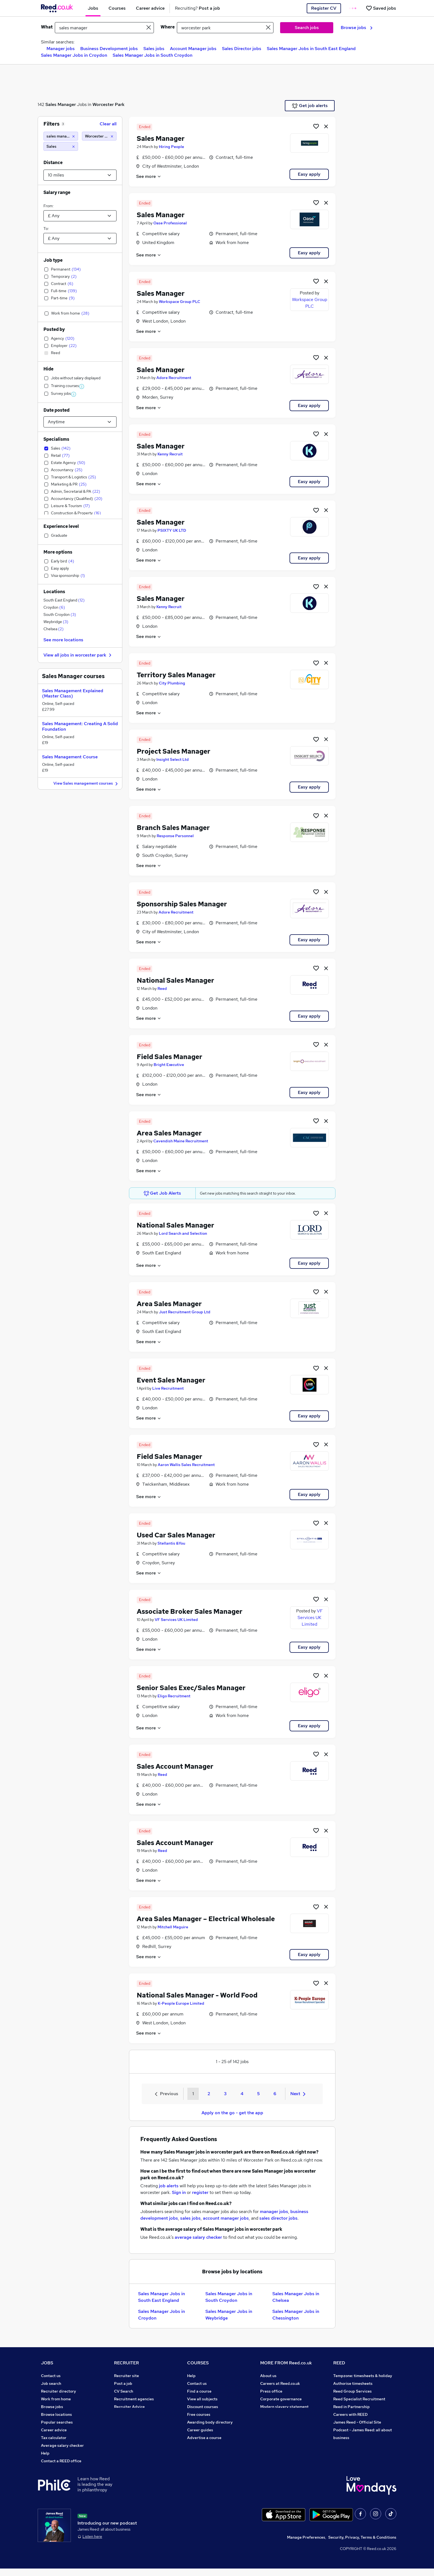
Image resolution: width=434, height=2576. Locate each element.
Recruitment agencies (134, 2398)
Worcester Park (108, 104)
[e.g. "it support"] (104, 27)
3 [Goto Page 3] (225, 2094)
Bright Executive (169, 1064)
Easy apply (309, 174)
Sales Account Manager (175, 1766)
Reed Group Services (352, 2391)
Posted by (54, 329)
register (200, 2192)
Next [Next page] (297, 2094)
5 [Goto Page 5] (258, 2094)
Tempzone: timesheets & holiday (362, 2375)
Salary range (56, 192)
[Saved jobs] (381, 8)
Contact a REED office (61, 2460)
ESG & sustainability (352, 2445)
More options (57, 552)
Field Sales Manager (169, 1056)
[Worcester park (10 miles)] (99, 136)
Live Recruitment (168, 1388)
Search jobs (307, 27)
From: (48, 205)
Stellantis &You (171, 1543)
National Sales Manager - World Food (197, 1995)
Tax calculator (53, 2437)
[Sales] (61, 146)
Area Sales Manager (169, 1133)
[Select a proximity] (80, 175)
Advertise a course (204, 2437)
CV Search (123, 2391)
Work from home (56, 2398)
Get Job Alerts (162, 1193)
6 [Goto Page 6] (274, 2094)
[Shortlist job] (316, 126)
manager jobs (274, 2211)
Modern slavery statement (284, 2406)
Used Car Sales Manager (176, 1535)
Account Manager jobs (193, 48)
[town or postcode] (225, 27)
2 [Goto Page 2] (209, 2094)
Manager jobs (60, 48)
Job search (51, 2383)
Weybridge (55, 621)
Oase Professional (170, 222)
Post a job (123, 2383)
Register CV (323, 8)
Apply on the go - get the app (232, 2113)
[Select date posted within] (80, 421)
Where (168, 27)
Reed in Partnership (351, 2406)
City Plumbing (172, 683)
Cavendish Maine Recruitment (180, 1140)
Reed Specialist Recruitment (359, 2398)
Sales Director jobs (241, 48)
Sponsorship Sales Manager (182, 904)
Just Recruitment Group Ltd (184, 1311)
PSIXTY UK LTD (171, 530)
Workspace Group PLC (179, 301)
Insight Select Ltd (172, 759)
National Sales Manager (175, 980)
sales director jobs (278, 2218)
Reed (162, 988)
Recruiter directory (58, 2391)
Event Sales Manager (171, 1380)
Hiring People (171, 146)
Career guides (200, 2429)
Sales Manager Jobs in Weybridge (228, 2314)
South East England (64, 600)
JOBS (47, 2363)
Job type (53, 260)
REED (339, 2363)
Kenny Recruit (170, 454)
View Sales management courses (86, 784)
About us (268, 2375)
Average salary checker (62, 2445)
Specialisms (56, 439)
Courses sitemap (202, 2445)
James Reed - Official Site (357, 2422)
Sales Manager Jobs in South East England (311, 48)
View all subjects (202, 2398)
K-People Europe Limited (181, 2003)
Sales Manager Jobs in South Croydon (152, 55)
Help (45, 2453)
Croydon (54, 607)
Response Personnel (175, 835)
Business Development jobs (109, 48)
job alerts (169, 2186)
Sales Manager (60, 104)
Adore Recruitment (173, 377)
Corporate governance (281, 2398)
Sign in (179, 2192)
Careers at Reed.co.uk (280, 2383)
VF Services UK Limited (176, 1619)
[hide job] (326, 126)
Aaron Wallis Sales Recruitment (186, 1464)
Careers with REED (350, 2414)
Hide (48, 369)
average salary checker (198, 2237)
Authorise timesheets (353, 2383)
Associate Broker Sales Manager (189, 1611)
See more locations (63, 640)
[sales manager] (61, 136)
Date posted (56, 410)
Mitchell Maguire (172, 1926)
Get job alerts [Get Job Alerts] (310, 106)
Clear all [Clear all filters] (108, 124)
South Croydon (59, 614)
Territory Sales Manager (176, 675)
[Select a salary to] (80, 238)
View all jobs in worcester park (78, 655)
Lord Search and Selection (183, 1233)
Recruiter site (126, 2375)
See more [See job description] (148, 176)
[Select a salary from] (80, 215)
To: (46, 228)
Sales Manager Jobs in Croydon (74, 55)
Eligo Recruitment (173, 1695)
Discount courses (202, 2406)
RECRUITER (126, 2363)
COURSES (198, 2363)
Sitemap (48, 2468)
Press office (271, 2391)
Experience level (61, 526)
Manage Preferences (306, 2544)
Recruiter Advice (129, 2406)
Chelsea (53, 628)
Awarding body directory (210, 2422)
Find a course (199, 2391)
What (47, 27)
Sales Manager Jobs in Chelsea (295, 2297)
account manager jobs (226, 2218)
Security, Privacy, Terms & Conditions (362, 2544)
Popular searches (57, 2422)
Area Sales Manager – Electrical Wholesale (206, 1919)
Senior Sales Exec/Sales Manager (191, 1687)
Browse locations (56, 2414)
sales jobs (190, 2218)
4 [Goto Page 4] (242, 2094)
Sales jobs (153, 48)
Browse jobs (357, 27)
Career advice (54, 2429)
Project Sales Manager (173, 751)
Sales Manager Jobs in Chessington (295, 2314)
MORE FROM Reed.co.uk (286, 2363)
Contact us (51, 2375)
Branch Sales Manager (173, 827)
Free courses (198, 2414)
